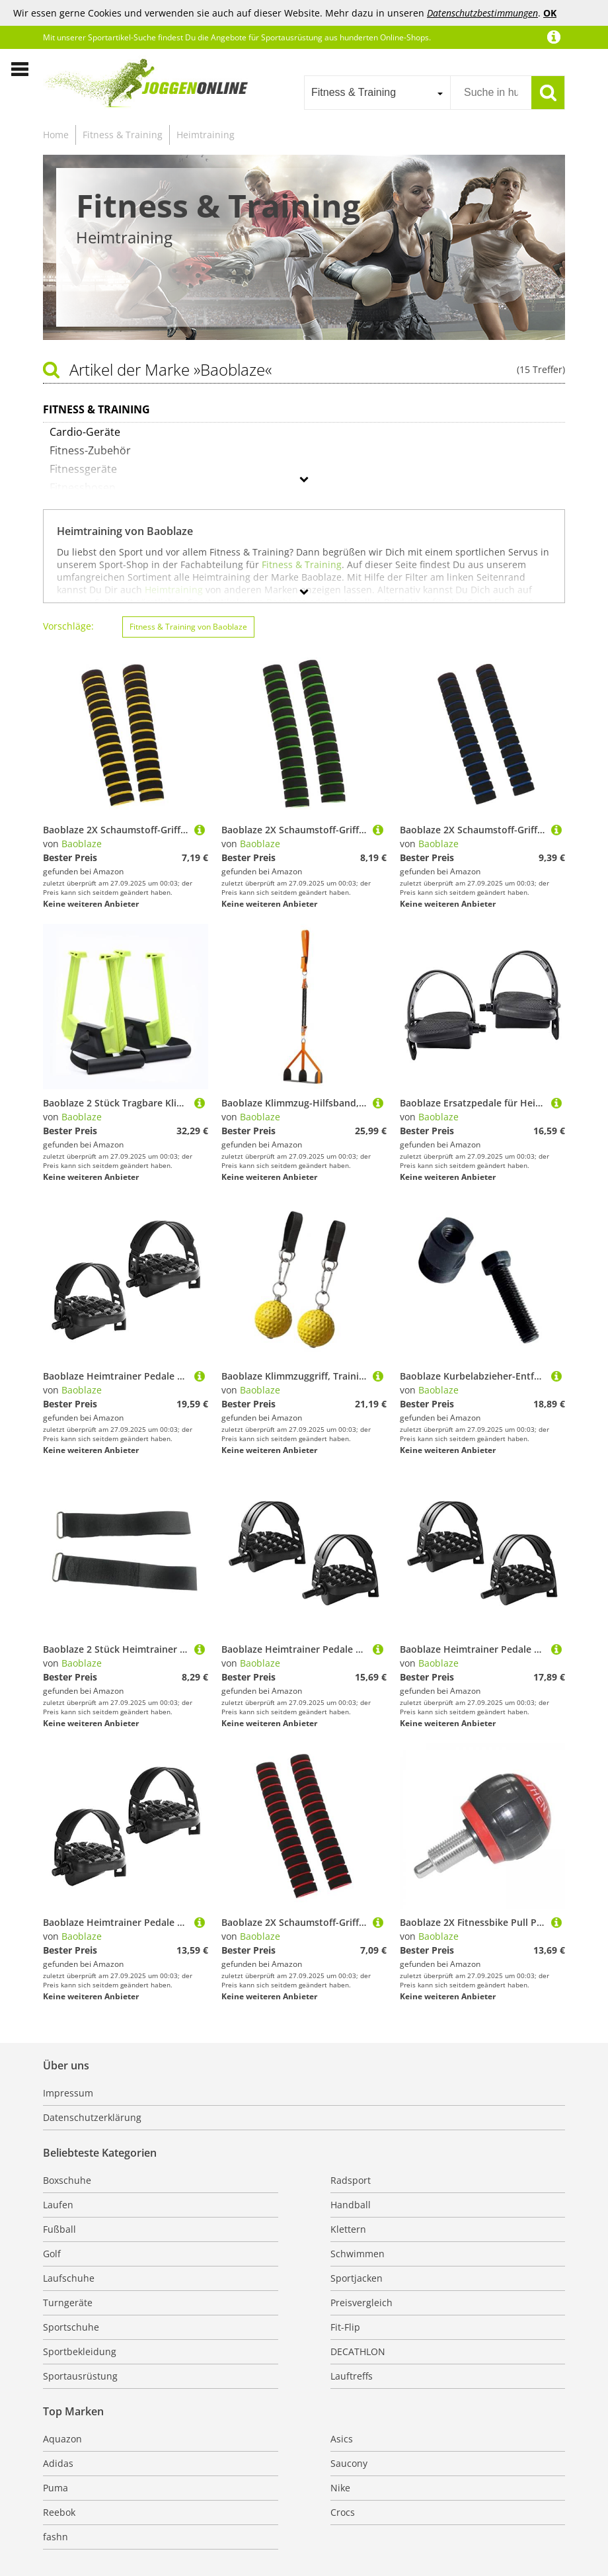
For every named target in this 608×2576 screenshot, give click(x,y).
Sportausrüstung (80, 2376)
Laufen (58, 2204)
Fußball (59, 2229)
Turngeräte (68, 2302)
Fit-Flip (345, 2327)
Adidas (58, 2463)
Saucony (348, 2463)
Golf (52, 2253)
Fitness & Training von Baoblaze (188, 626)
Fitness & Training (123, 134)
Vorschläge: (68, 626)
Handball (350, 2204)
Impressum (68, 2093)
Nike (340, 2487)
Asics (341, 2438)
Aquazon (62, 2438)
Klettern (348, 2229)
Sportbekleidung (79, 2351)
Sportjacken (356, 2278)
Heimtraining (205, 134)
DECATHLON (357, 2351)
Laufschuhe (69, 2278)
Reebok (59, 2512)
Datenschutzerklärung (92, 2117)
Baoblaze (81, 843)
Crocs (342, 2512)
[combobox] (377, 92)
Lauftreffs (351, 2376)
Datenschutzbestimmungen (482, 13)
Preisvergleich (361, 2302)
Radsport (350, 2180)
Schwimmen (357, 2253)
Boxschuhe (67, 2180)
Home (56, 134)
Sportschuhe (71, 2327)
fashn (55, 2536)
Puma (55, 2487)
